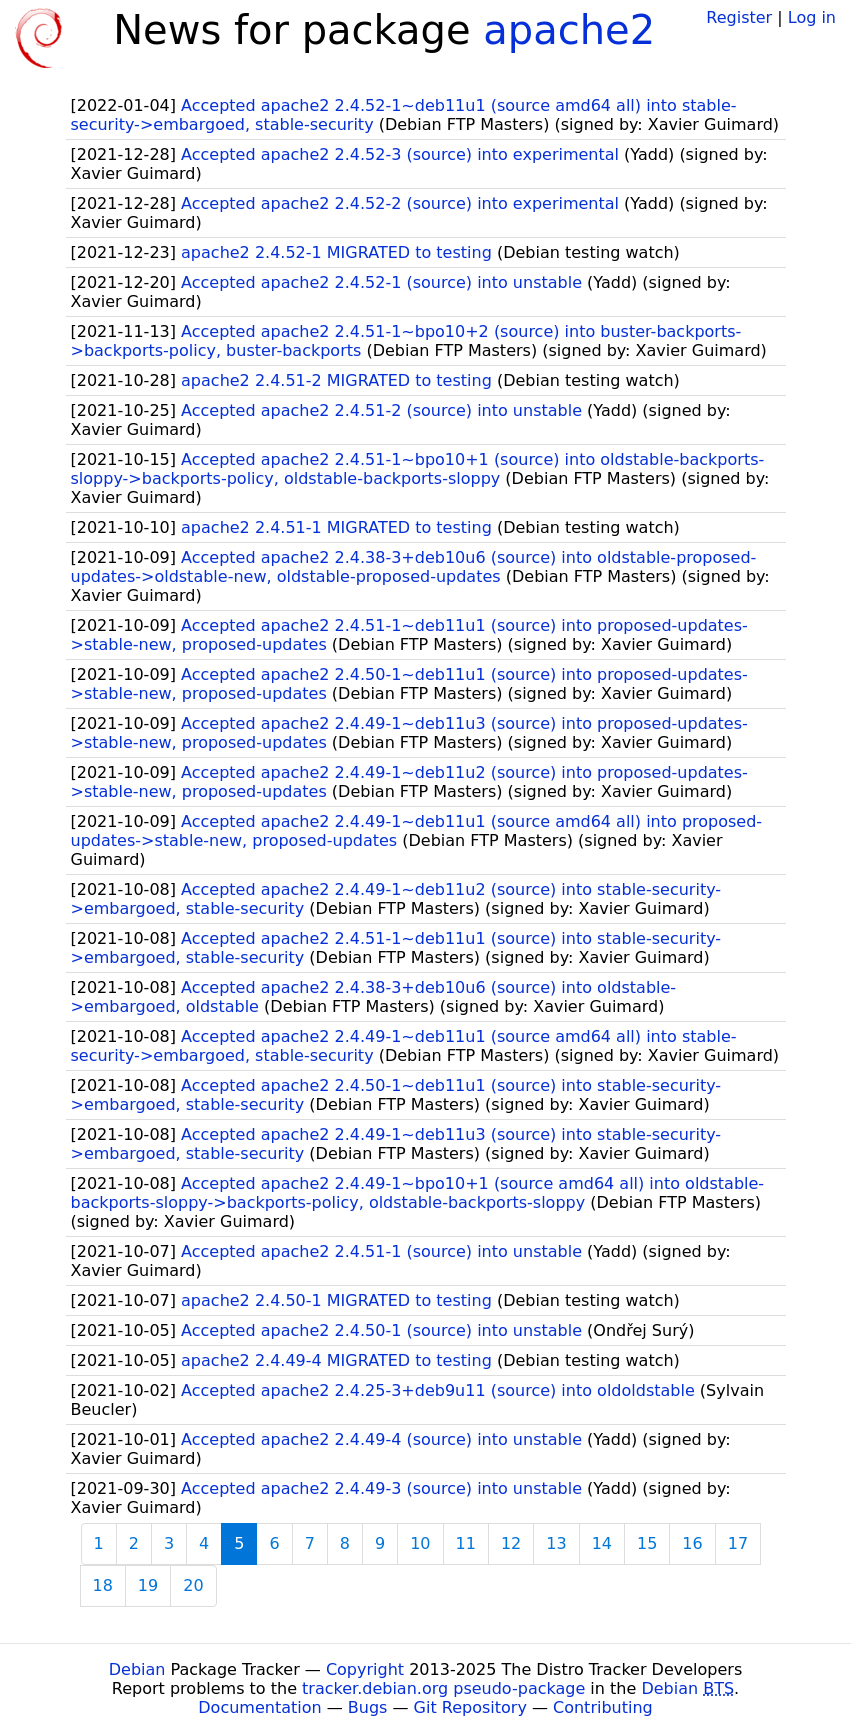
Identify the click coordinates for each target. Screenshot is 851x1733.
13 (556, 1543)
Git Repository (470, 1707)
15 (647, 1543)
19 (148, 1585)
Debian (137, 1669)
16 (692, 1543)
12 (511, 1543)
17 (738, 1543)
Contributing (603, 1707)
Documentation (259, 1707)
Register (739, 17)
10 (420, 1543)
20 (193, 1585)
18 (103, 1585)
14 (602, 1543)
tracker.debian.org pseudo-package (443, 1688)
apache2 (569, 30)
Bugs (368, 1707)
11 (466, 1543)
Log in (812, 17)
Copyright (365, 1669)
